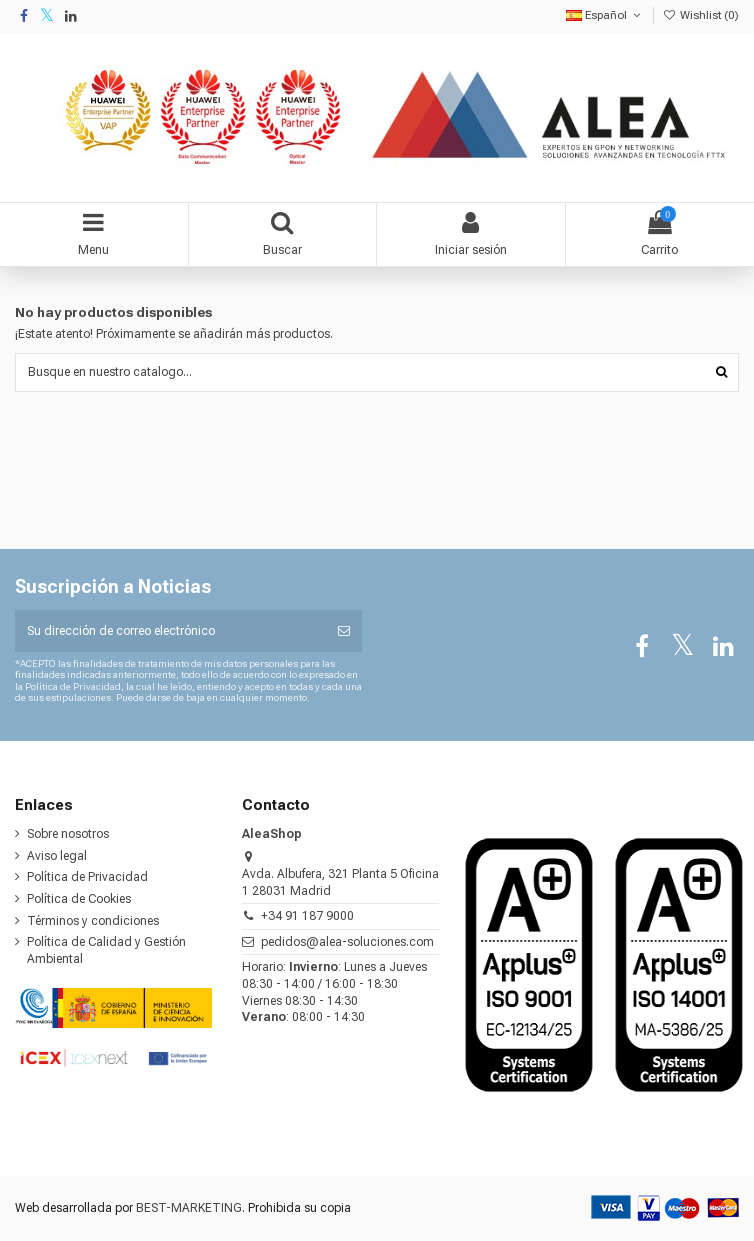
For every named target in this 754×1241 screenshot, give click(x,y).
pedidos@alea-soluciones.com (347, 942)
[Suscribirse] (344, 631)
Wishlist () (701, 15)
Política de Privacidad (87, 877)
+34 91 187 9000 (307, 916)
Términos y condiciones (93, 921)
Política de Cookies (79, 899)
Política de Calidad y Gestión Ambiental (106, 950)
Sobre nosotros (68, 834)
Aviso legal (57, 856)
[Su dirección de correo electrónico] (170, 631)
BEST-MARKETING (189, 1208)
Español (605, 15)
